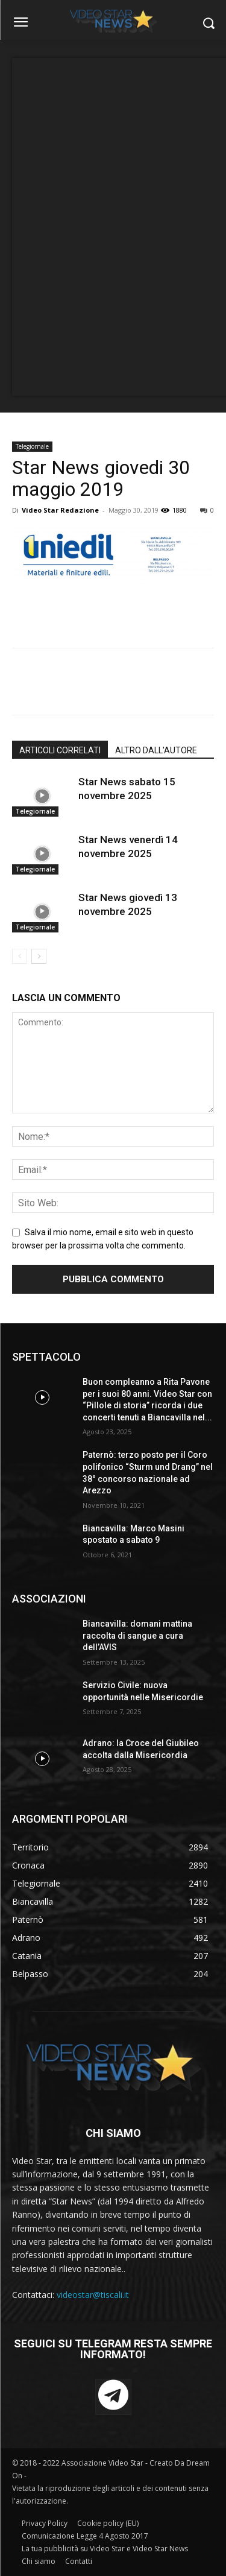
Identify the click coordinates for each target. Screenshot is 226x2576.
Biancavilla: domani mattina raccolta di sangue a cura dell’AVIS (137, 1635)
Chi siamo (38, 2561)
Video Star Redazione (60, 509)
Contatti (78, 2561)
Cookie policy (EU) (108, 2523)
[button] (208, 23)
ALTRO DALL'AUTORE (156, 750)
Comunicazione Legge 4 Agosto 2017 (85, 2536)
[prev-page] (19, 956)
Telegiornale (32, 446)
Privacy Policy (44, 2523)
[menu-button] (20, 23)
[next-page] (38, 956)
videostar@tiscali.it (93, 2294)
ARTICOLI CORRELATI (60, 750)
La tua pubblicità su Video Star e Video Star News (105, 2548)
